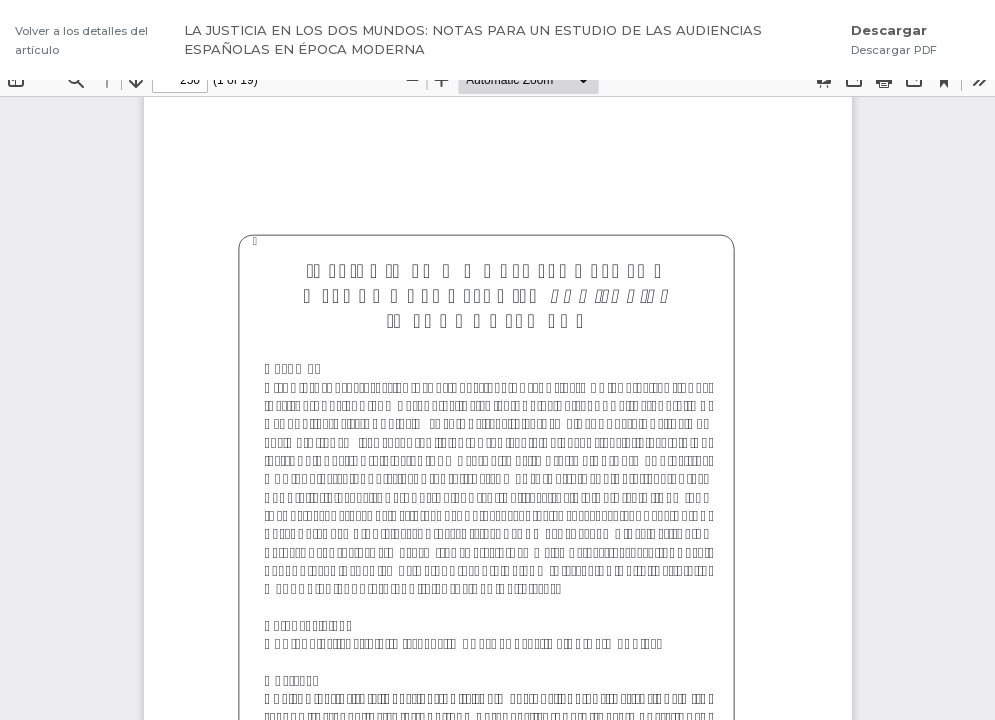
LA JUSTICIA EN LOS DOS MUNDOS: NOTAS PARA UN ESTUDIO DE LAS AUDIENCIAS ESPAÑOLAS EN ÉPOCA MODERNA (473, 40)
